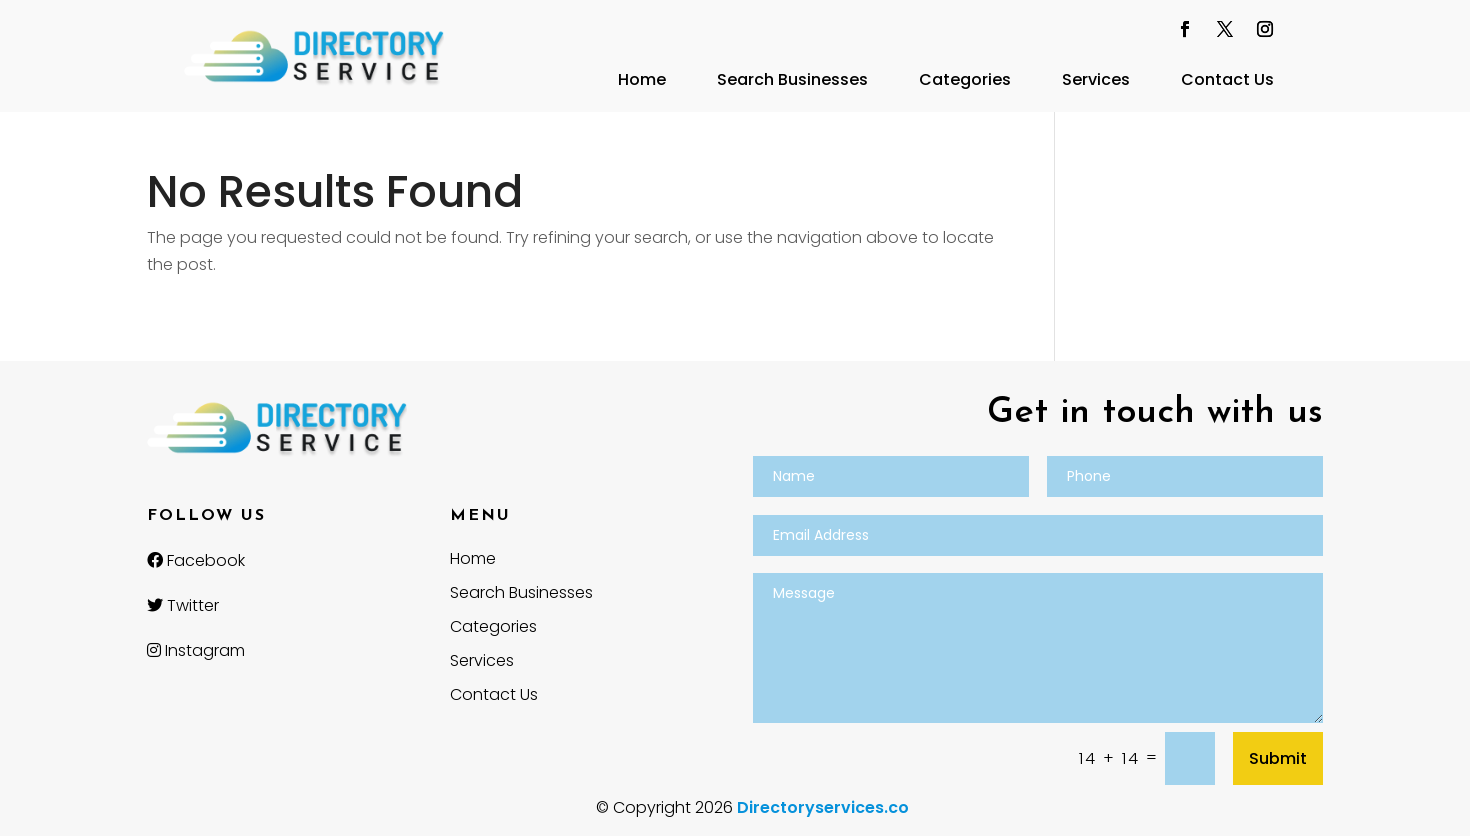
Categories (965, 79)
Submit (1278, 758)
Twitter (183, 605)
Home (642, 79)
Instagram (196, 650)
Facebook (196, 560)
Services (1096, 79)
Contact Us (1227, 79)
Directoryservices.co (823, 807)
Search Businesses (792, 79)
